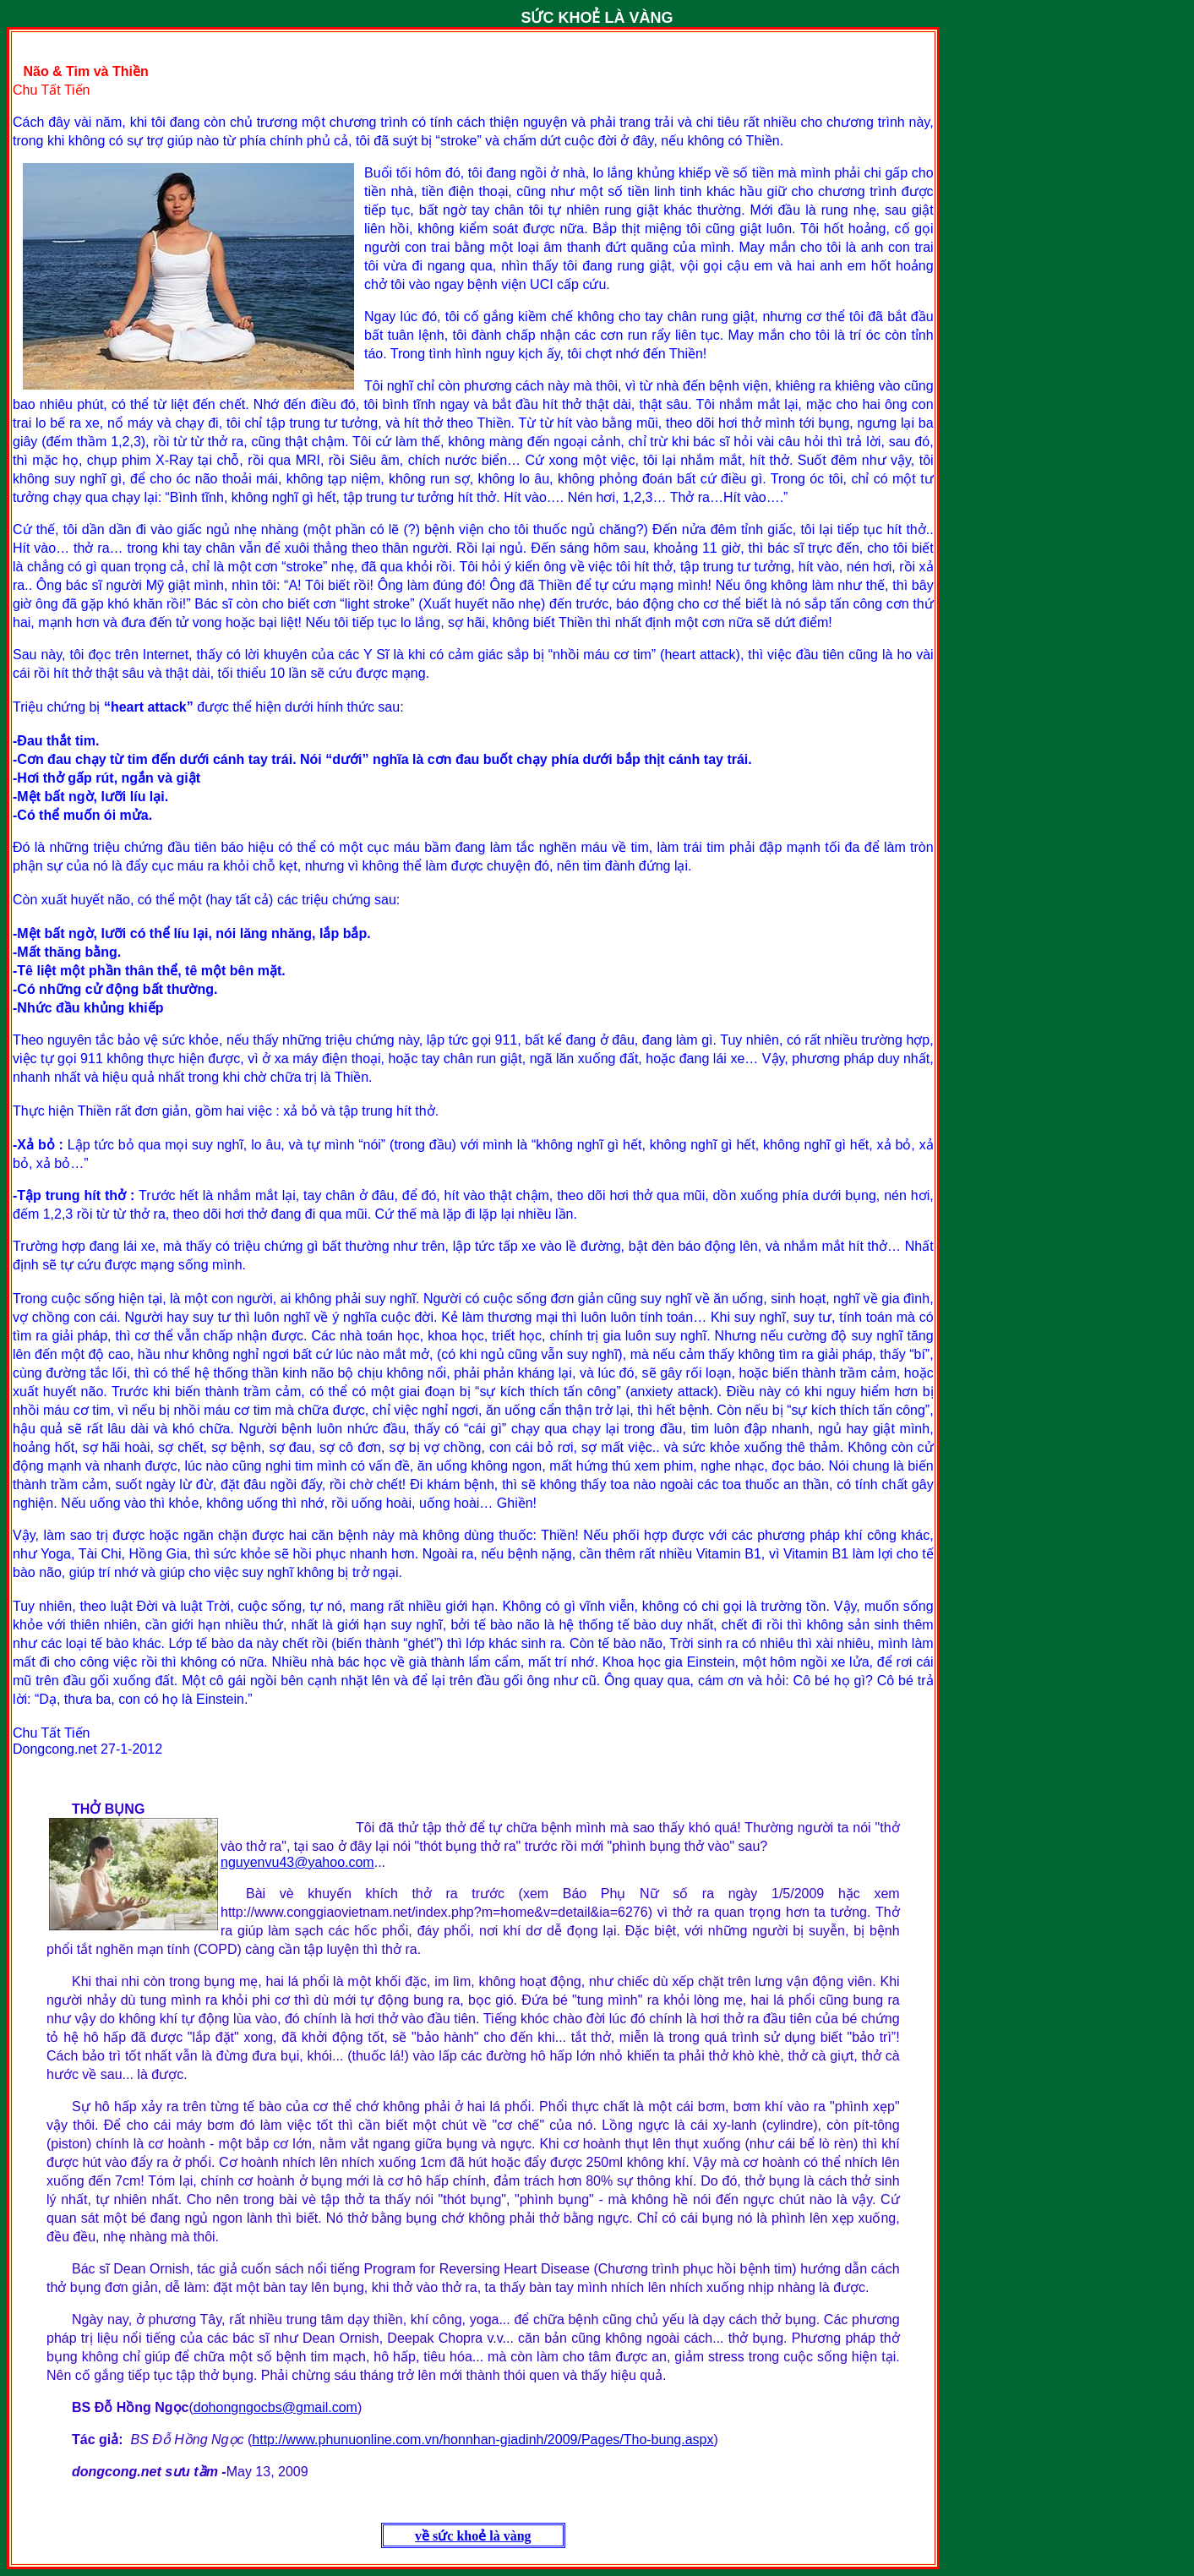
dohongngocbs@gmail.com (275, 2407)
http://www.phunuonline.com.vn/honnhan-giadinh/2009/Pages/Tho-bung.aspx (482, 2439)
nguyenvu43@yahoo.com (297, 1862)
